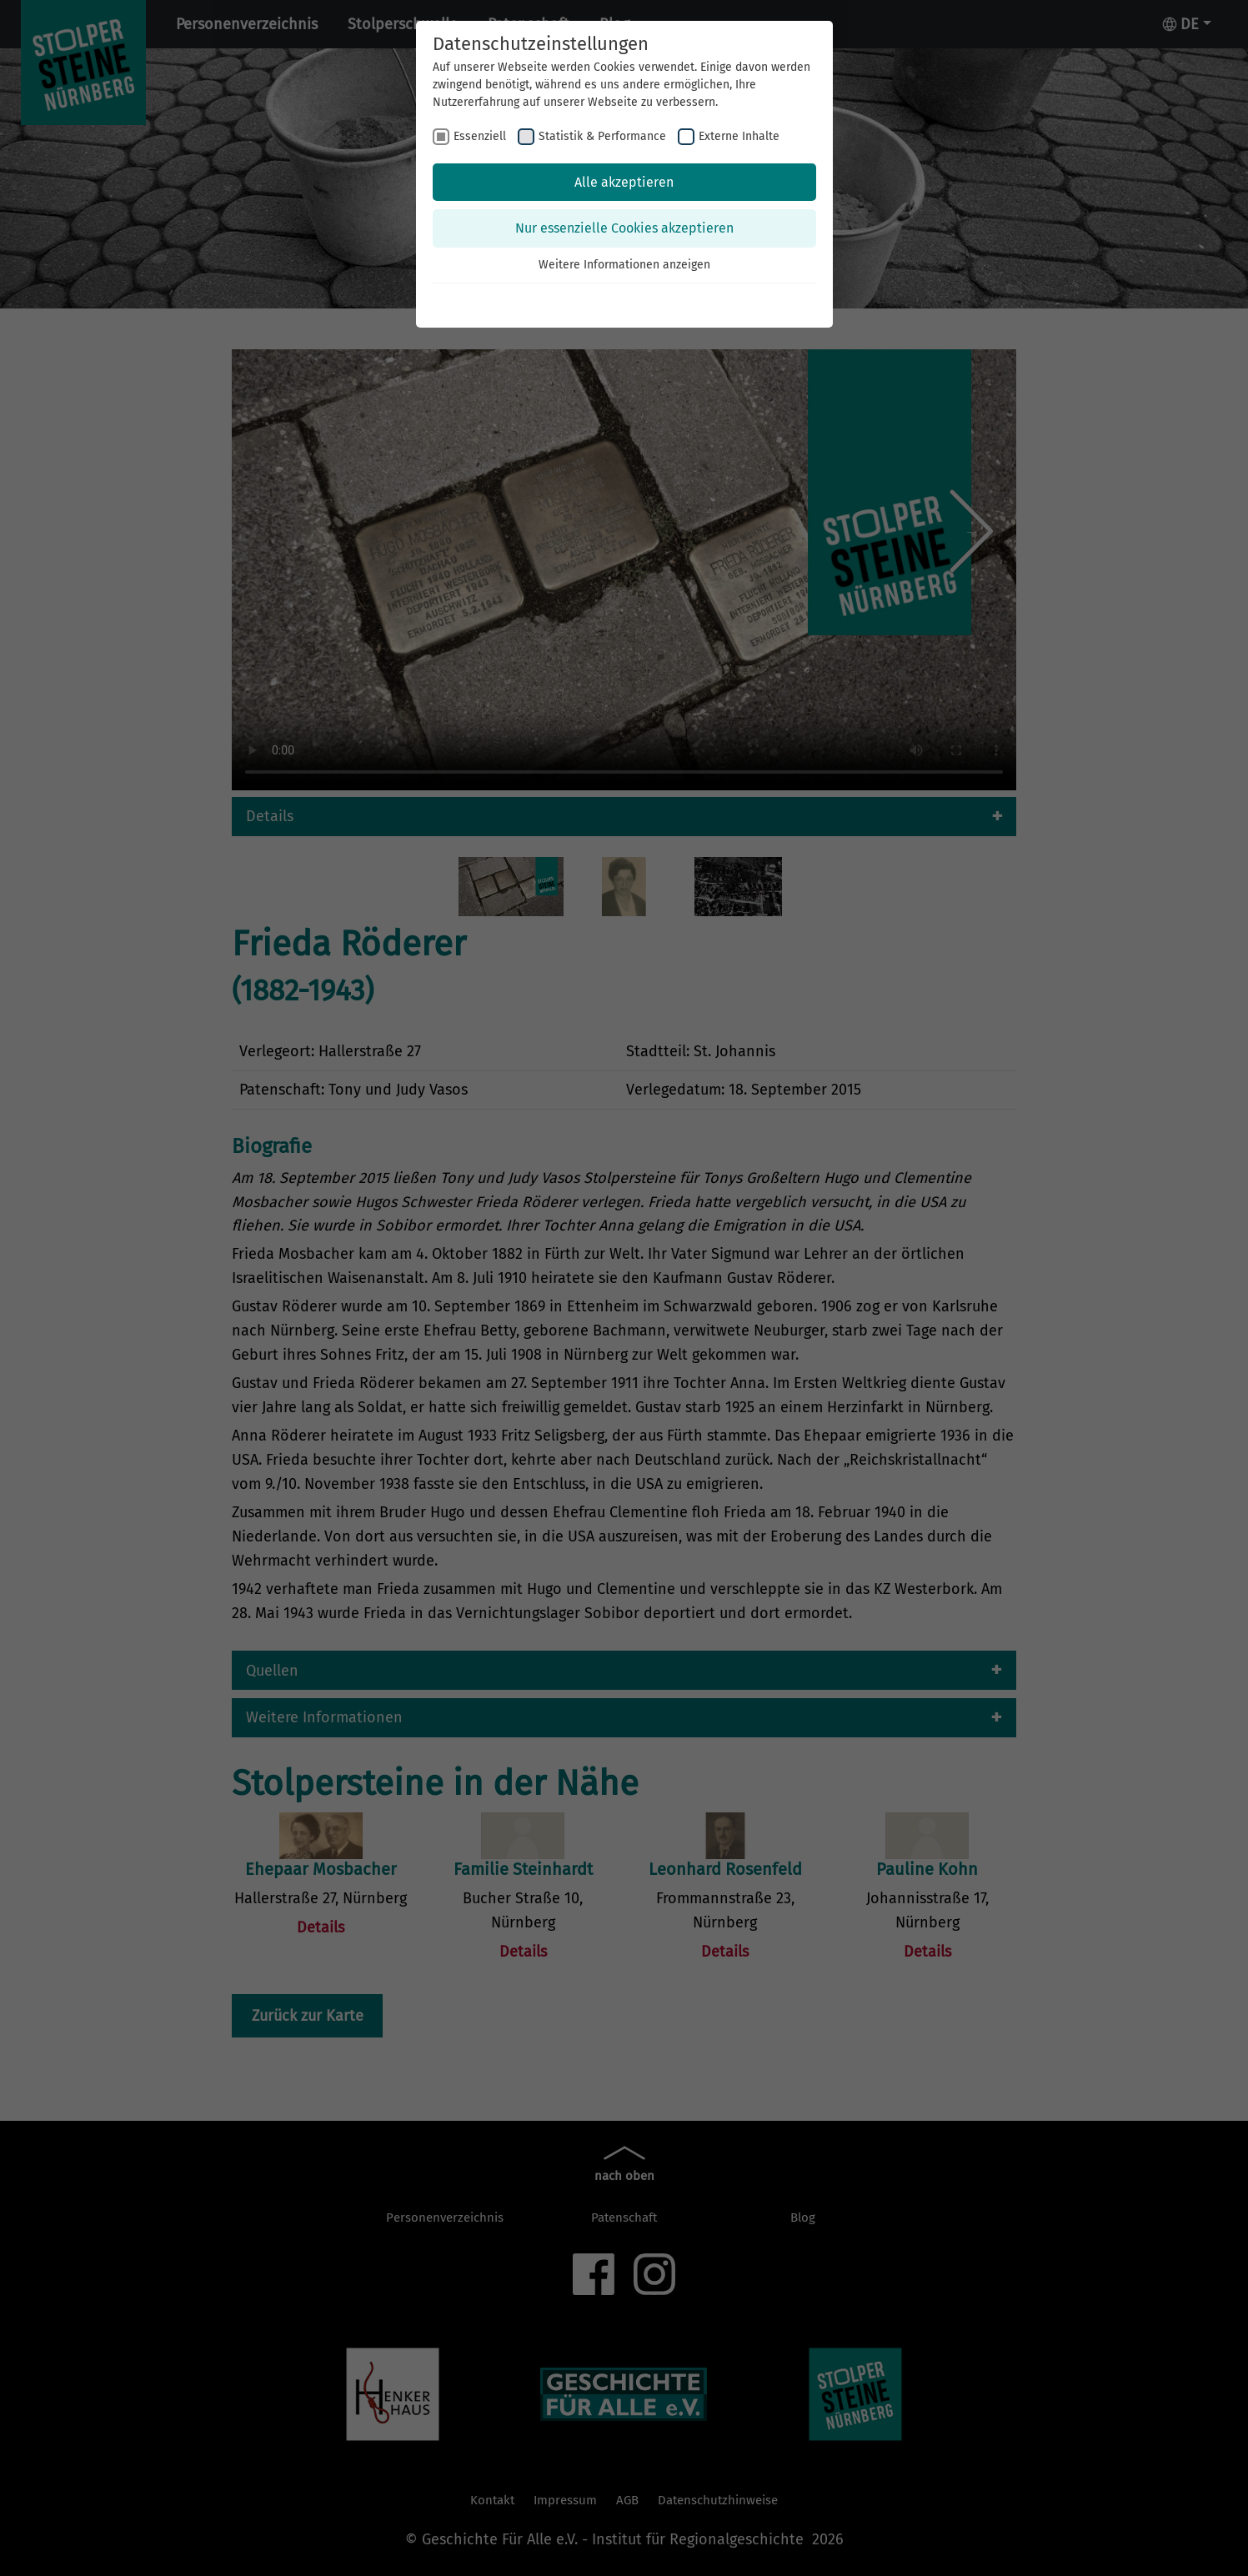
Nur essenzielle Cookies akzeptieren (624, 228)
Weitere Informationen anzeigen (624, 265)
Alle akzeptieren (624, 182)
